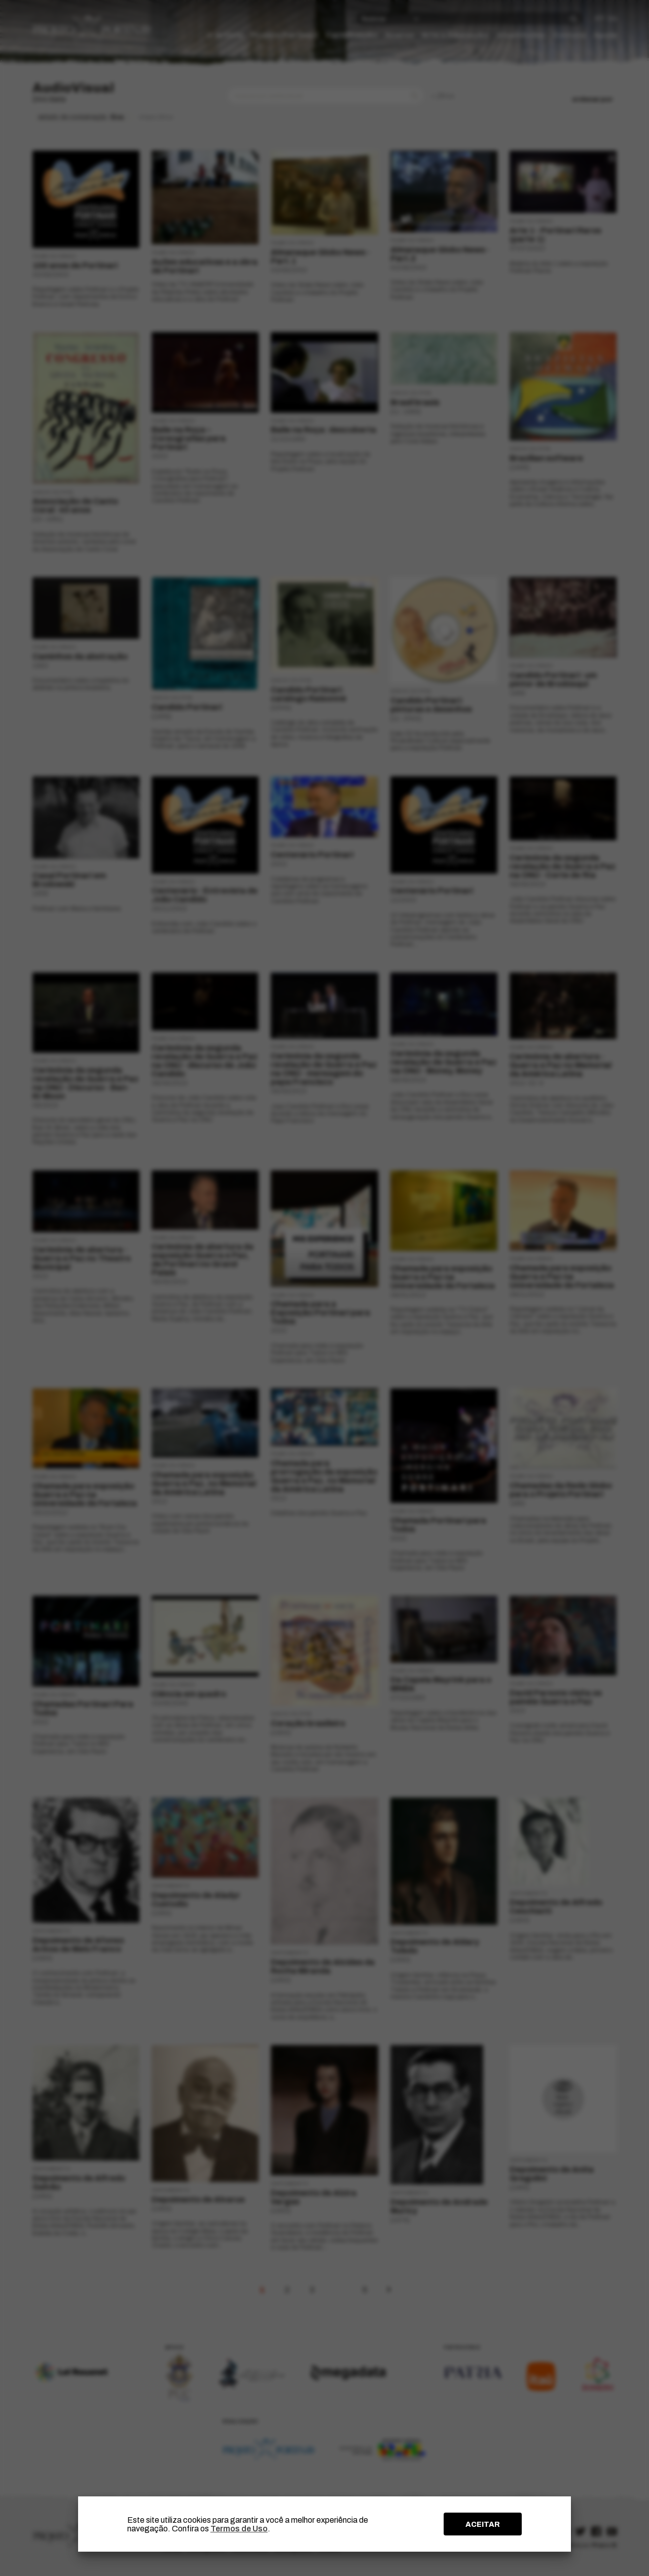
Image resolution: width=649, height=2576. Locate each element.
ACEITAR (482, 2524)
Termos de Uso (239, 2528)
